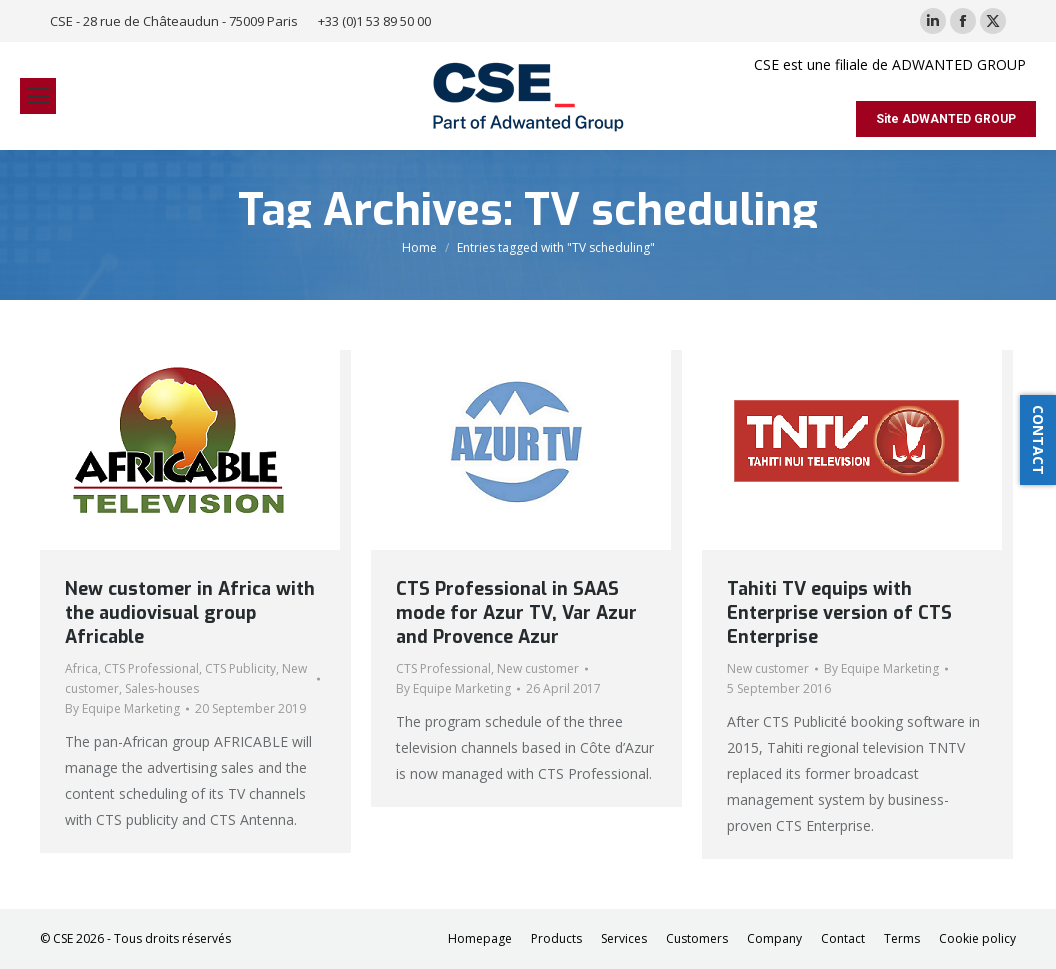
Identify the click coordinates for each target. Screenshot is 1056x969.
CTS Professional (151, 668)
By (122, 708)
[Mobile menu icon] (38, 96)
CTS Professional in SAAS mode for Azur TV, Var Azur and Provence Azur (516, 613)
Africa (81, 668)
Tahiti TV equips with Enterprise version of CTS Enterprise (839, 613)
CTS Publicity (240, 668)
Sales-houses (162, 688)
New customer (538, 668)
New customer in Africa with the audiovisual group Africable (190, 613)
